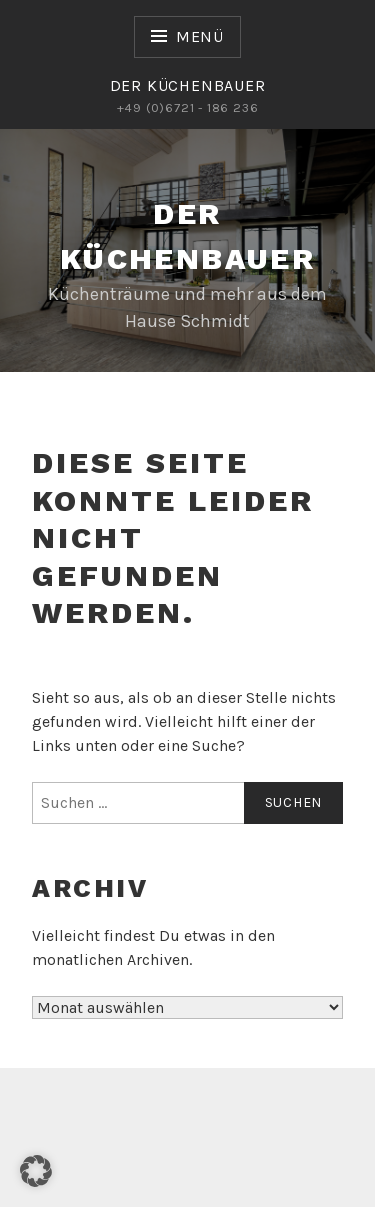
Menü (200, 36)
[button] (36, 1171)
